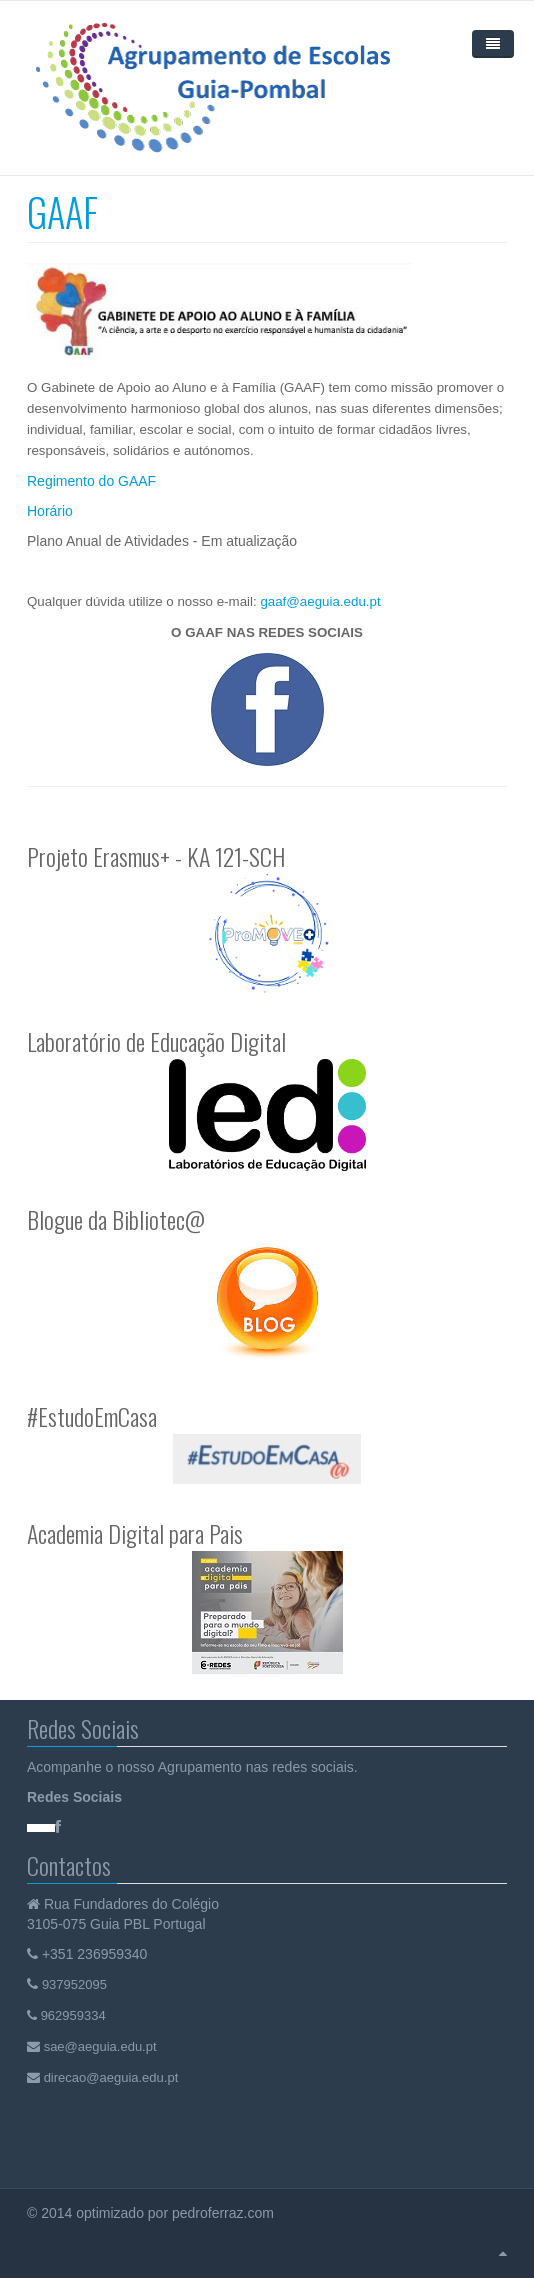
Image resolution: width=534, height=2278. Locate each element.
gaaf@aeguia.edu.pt (320, 601)
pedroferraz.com (225, 2213)
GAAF (62, 211)
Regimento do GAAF (91, 481)
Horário (50, 511)
